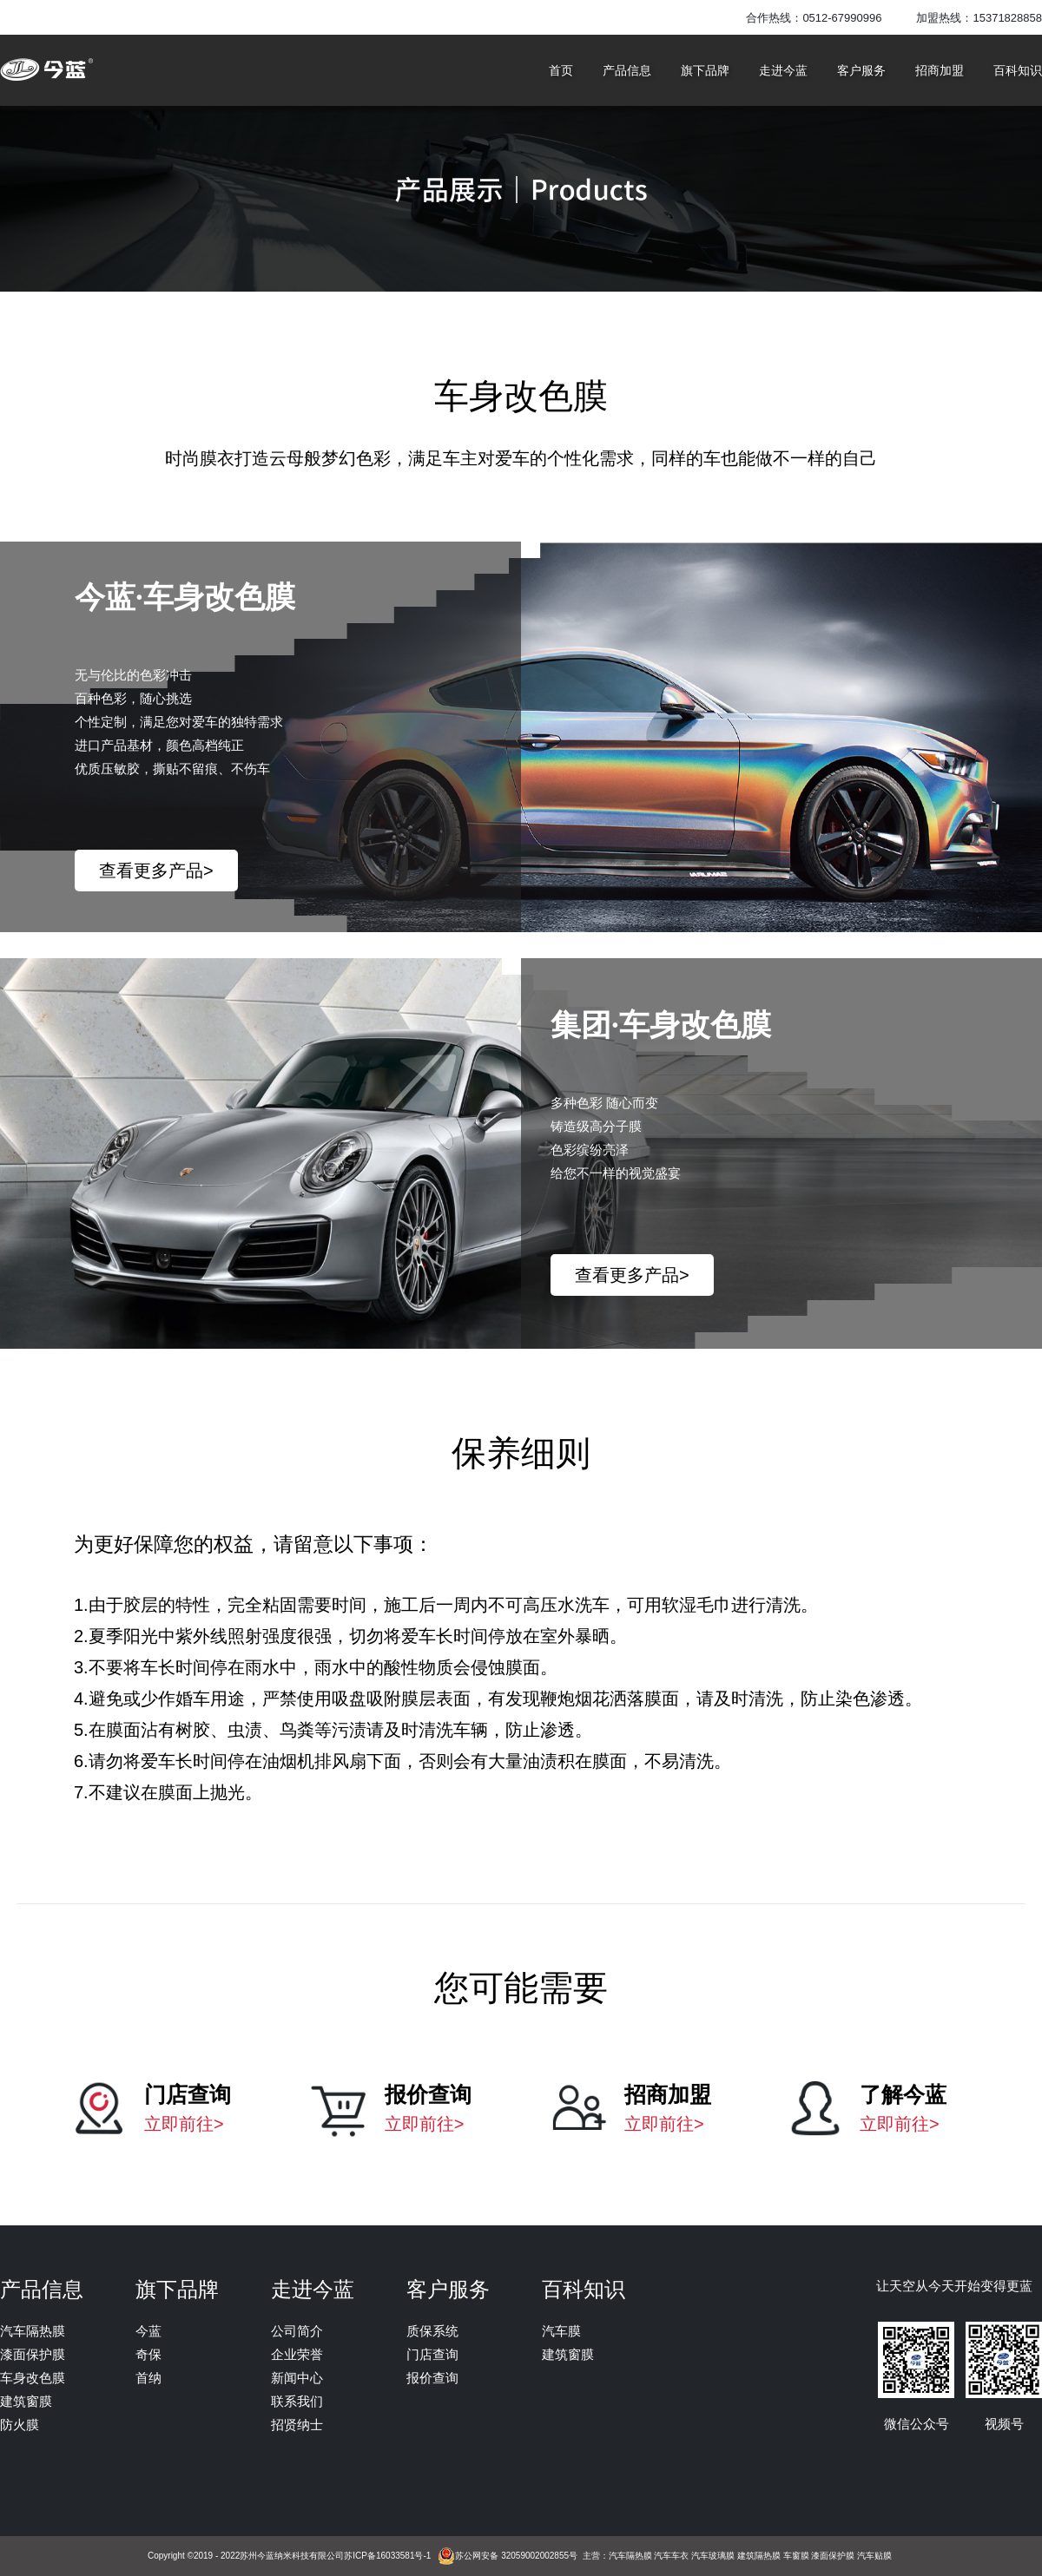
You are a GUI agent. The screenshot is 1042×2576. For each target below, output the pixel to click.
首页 (561, 70)
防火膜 (19, 2424)
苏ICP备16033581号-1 (387, 2555)
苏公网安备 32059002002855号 (516, 2555)
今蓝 (148, 2330)
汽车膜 (561, 2330)
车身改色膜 (32, 2377)
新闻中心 (297, 2377)
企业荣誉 (297, 2354)
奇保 (148, 2354)
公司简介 (297, 2330)
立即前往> (184, 2123)
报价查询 (432, 2377)
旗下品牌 (705, 70)
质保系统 (432, 2330)
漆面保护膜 (32, 2354)
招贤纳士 (297, 2424)
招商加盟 (939, 70)
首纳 (148, 2377)
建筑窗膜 (26, 2401)
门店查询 (432, 2354)
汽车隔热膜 (32, 2330)
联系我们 (297, 2401)
